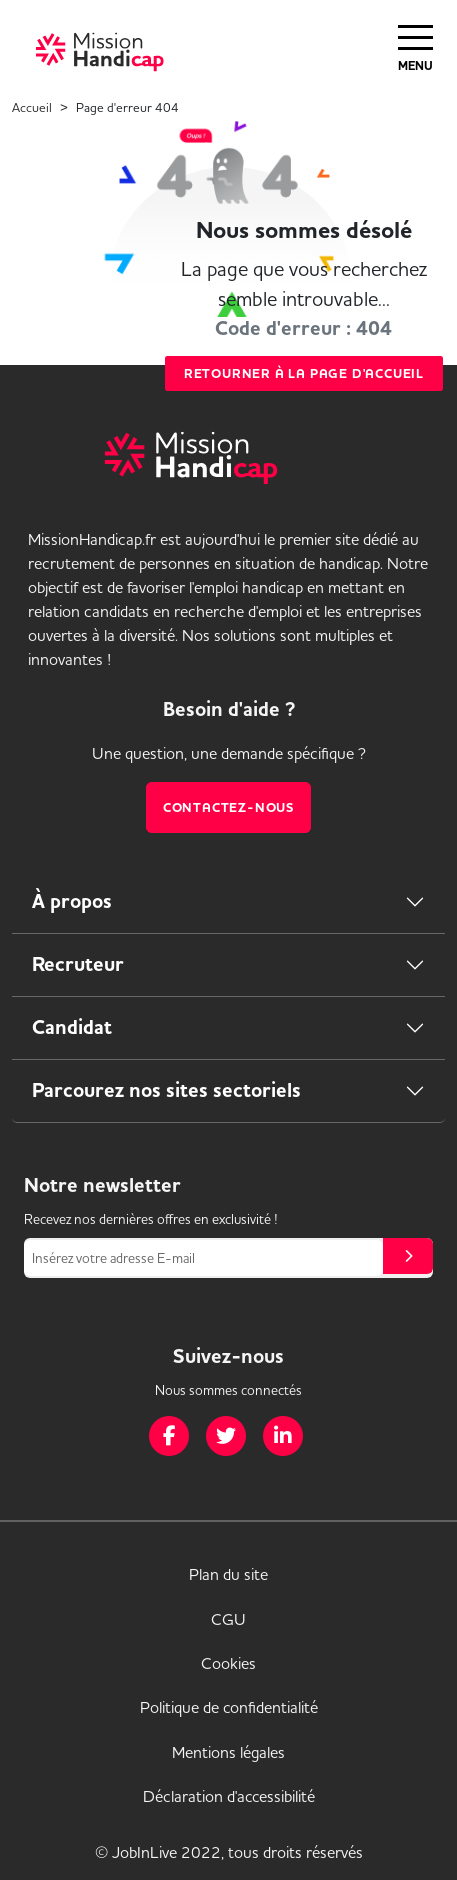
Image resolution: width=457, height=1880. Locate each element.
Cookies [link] (228, 1663)
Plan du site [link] (228, 1574)
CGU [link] (228, 1619)
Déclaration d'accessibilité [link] (229, 1796)
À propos (72, 901)
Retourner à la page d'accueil (304, 373)
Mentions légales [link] (228, 1752)
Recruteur (78, 964)
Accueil (32, 107)
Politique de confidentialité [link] (229, 1707)
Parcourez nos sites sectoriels (166, 1090)
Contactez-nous (228, 807)
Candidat (72, 1027)
